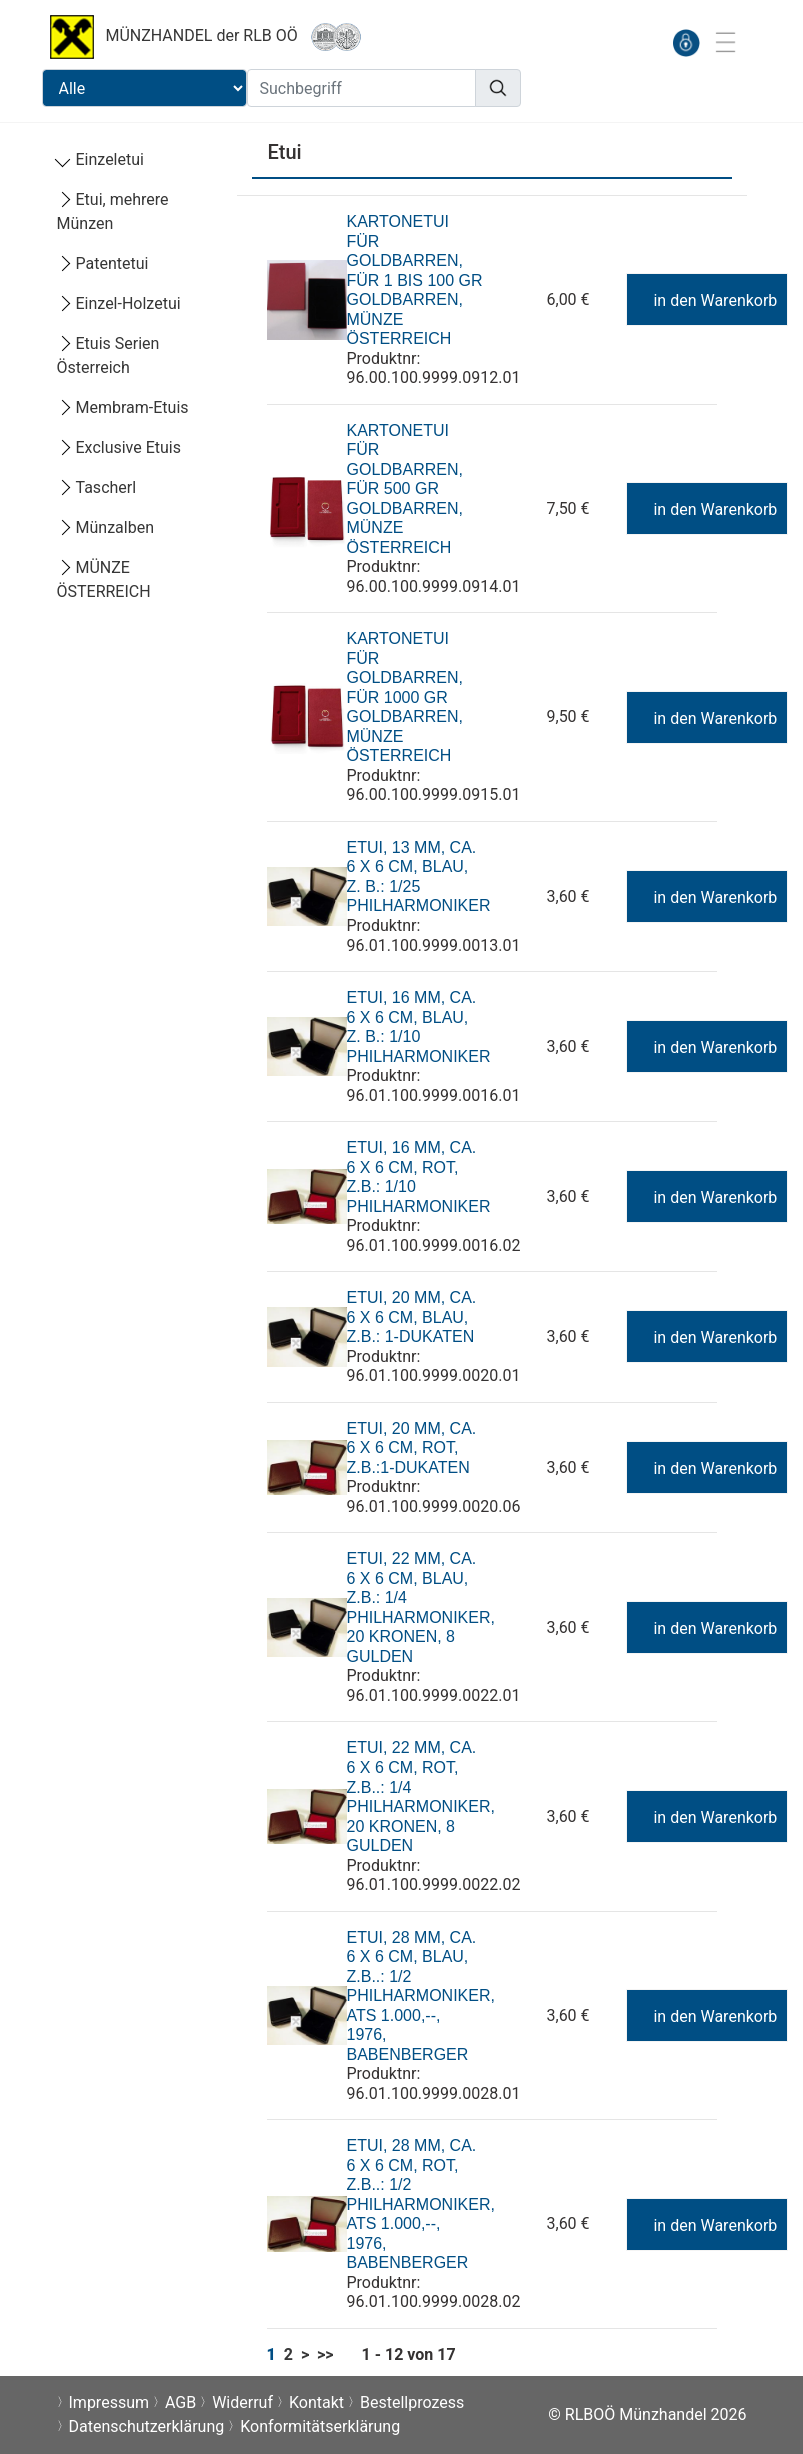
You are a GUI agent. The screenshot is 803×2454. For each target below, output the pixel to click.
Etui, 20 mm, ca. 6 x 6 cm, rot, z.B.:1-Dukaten (411, 1448)
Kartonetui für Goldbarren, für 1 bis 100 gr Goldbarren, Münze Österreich (414, 280)
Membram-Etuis (123, 407)
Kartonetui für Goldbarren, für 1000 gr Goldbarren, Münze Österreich (404, 697)
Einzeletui (100, 159)
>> (325, 2354)
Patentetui (103, 263)
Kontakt (316, 2402)
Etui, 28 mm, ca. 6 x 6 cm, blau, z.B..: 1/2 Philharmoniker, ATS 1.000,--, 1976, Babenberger (420, 1996)
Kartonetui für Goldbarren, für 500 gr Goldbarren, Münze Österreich (404, 489)
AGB (180, 2402)
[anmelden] (686, 42)
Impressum (109, 2402)
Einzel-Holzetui (119, 303)
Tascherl (97, 487)
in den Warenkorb (705, 300)
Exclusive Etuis (119, 447)
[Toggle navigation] (725, 42)
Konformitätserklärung (320, 2426)
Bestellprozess (412, 2402)
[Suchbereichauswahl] (144, 88)
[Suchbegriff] (361, 88)
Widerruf (242, 2402)
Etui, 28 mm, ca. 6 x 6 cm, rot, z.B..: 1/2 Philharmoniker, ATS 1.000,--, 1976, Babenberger (420, 2204)
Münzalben (105, 527)
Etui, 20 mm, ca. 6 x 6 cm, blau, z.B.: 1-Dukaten (411, 1317)
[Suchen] (498, 88)
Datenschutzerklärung (147, 2426)
